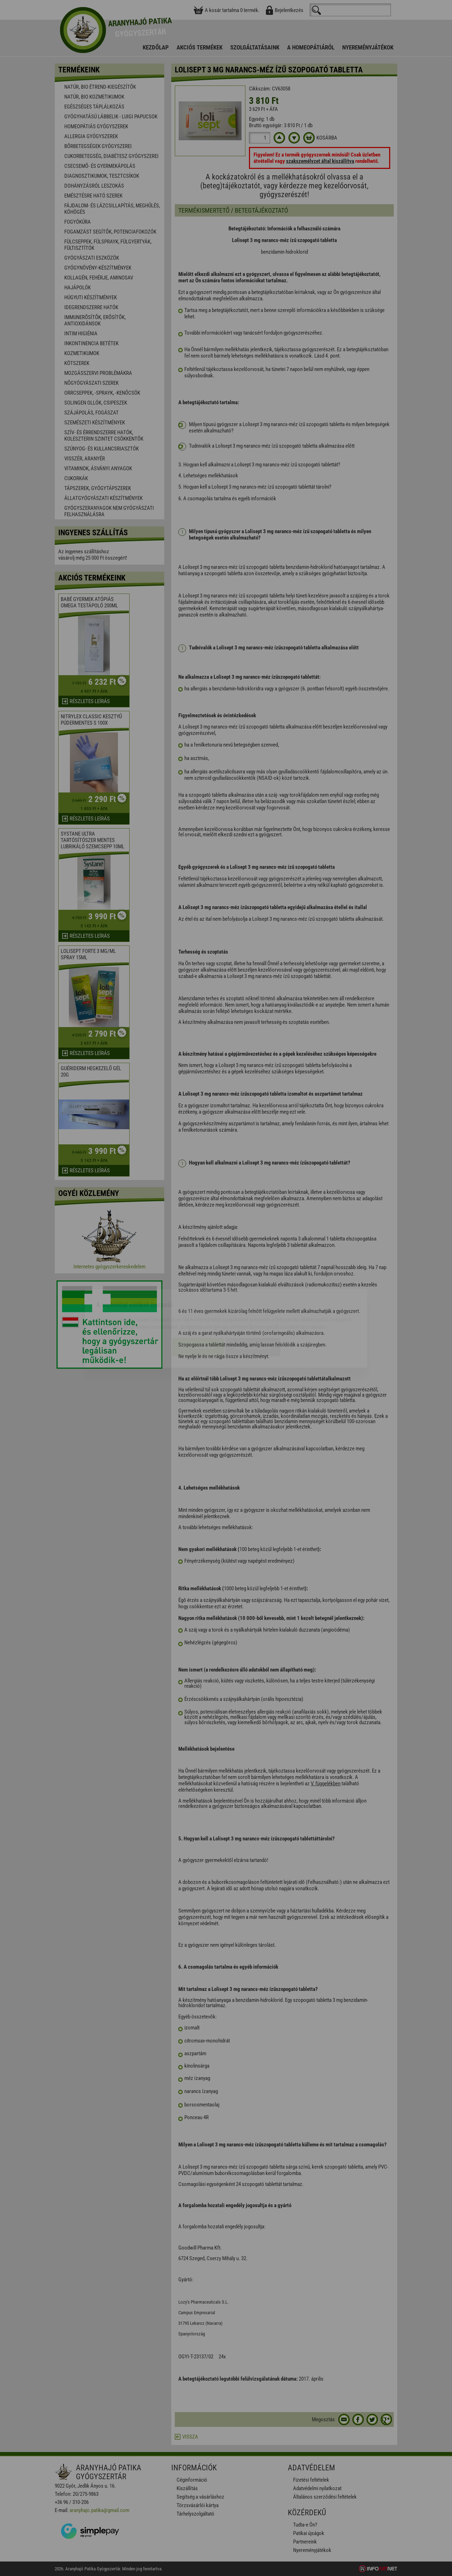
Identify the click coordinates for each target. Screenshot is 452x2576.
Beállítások (252, 1306)
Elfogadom (198, 1306)
